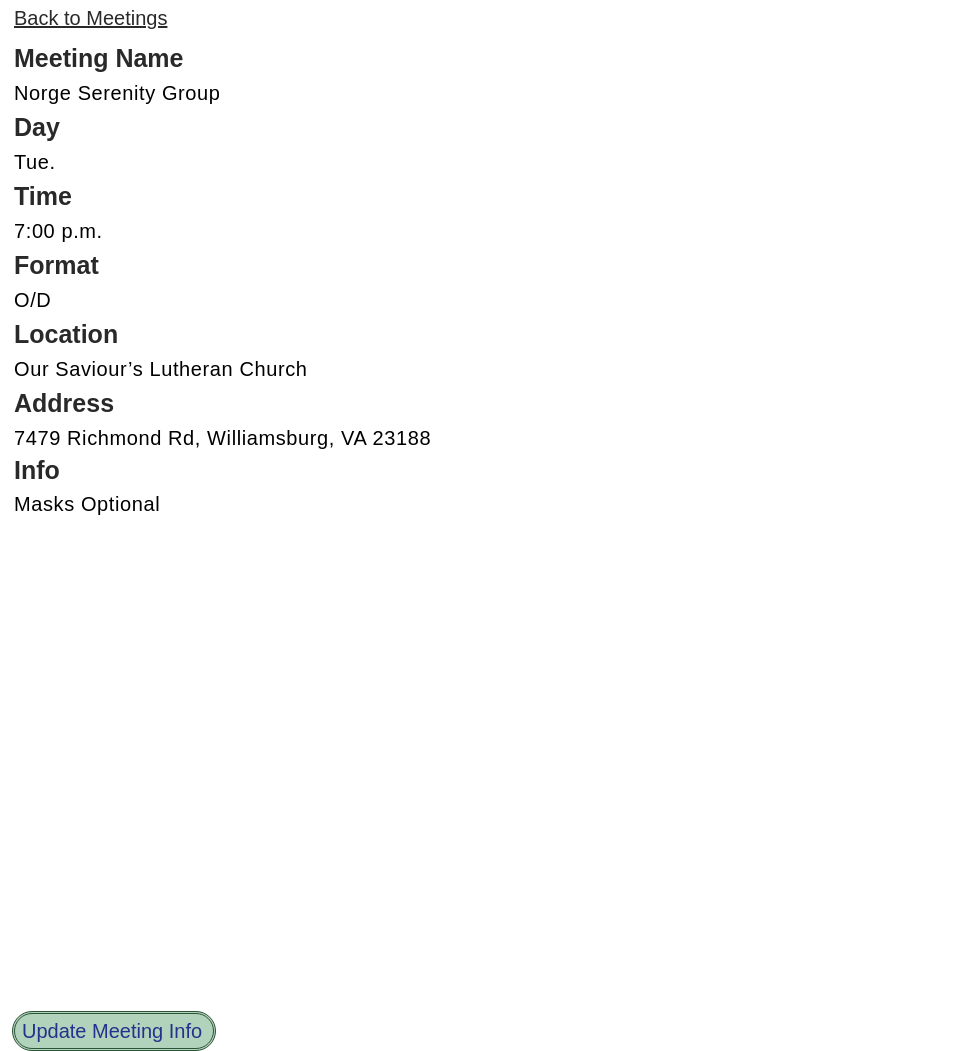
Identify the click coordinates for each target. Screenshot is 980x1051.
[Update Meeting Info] (114, 1031)
